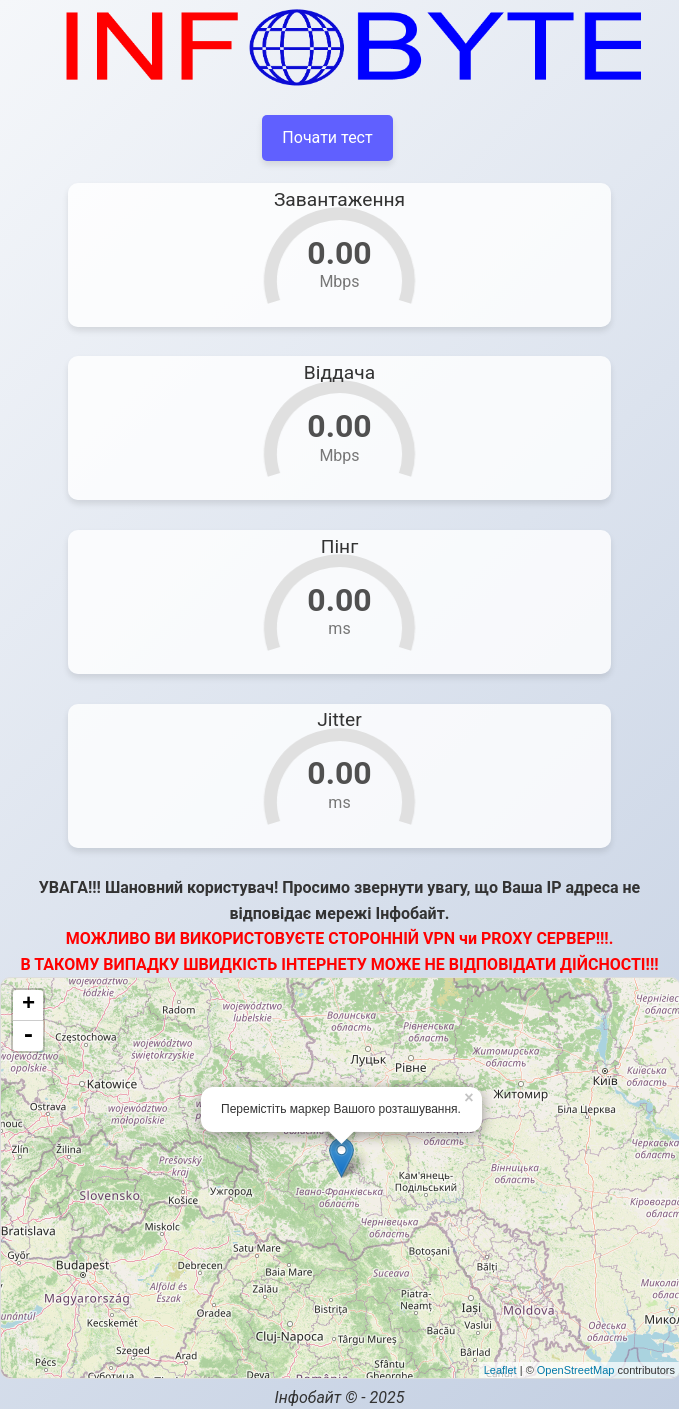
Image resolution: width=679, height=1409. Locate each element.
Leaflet (500, 1370)
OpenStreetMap (576, 1370)
